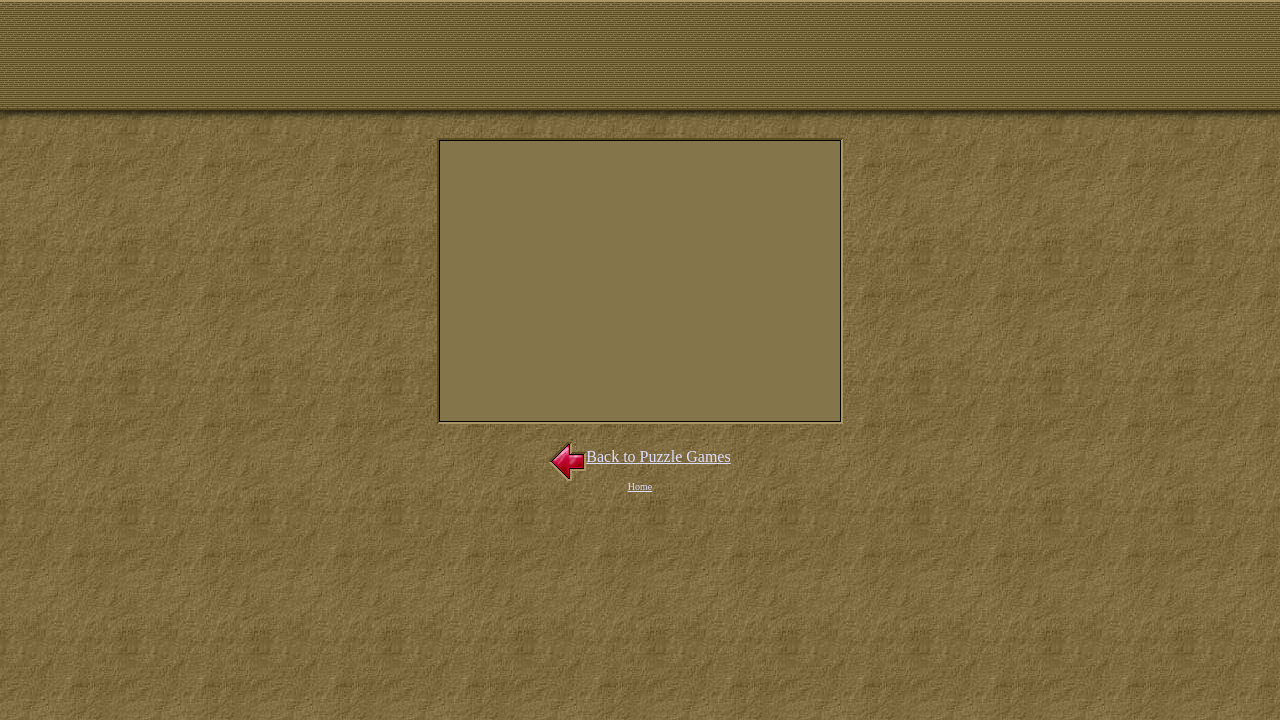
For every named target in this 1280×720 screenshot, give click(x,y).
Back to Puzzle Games (639, 456)
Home (640, 486)
